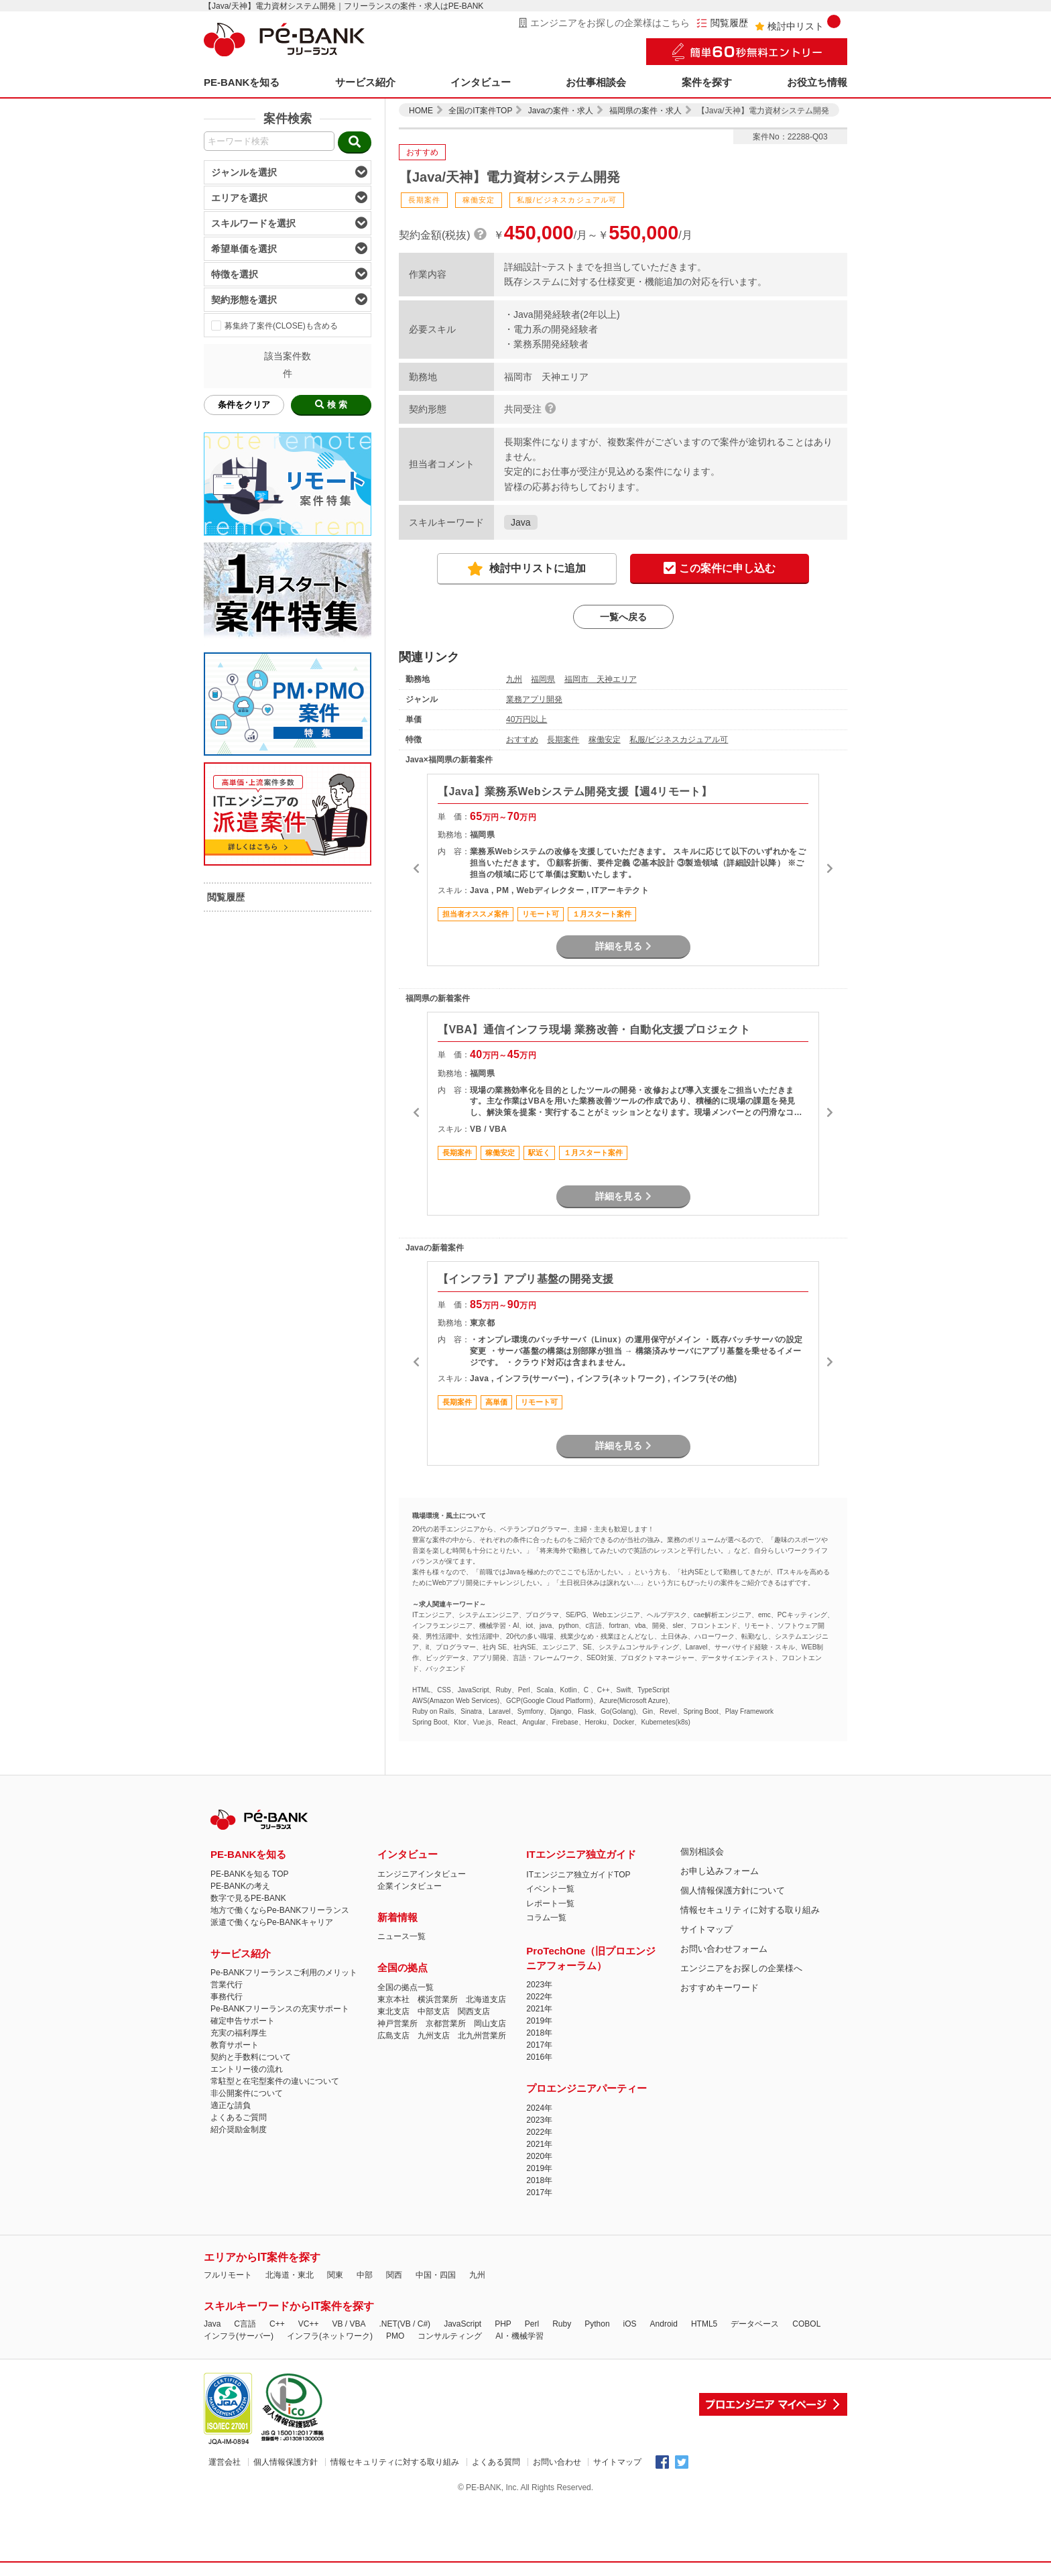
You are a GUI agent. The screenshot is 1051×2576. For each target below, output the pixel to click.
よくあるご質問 (238, 2117)
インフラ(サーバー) (238, 2336)
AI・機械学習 (519, 2336)
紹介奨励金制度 (238, 2129)
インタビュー (480, 82)
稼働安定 (605, 739)
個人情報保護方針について (732, 1890)
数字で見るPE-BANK (248, 1898)
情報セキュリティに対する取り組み (750, 1910)
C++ (277, 2324)
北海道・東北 (289, 2275)
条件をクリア (244, 405)
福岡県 (543, 679)
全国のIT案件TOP (480, 110)
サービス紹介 (365, 82)
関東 (335, 2275)
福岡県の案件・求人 (645, 110)
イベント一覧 (550, 1888)
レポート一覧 (550, 1903)
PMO (395, 2336)
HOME (421, 110)
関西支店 (474, 2011)
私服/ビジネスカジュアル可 (678, 739)
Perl (532, 2324)
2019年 (539, 2021)
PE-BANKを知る (242, 82)
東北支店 (393, 2011)
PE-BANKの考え (240, 1886)
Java (521, 522)
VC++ (308, 2324)
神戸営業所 (397, 2023)
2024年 (539, 2108)
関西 (394, 2275)
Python (596, 2324)
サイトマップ (706, 1929)
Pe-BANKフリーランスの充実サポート (279, 2008)
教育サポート (234, 2045)
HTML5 (704, 2324)
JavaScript (462, 2324)
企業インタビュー (409, 1886)
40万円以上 (526, 719)
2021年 (539, 2008)
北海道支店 (486, 1999)
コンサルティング (450, 2336)
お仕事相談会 (596, 82)
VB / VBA (348, 2324)
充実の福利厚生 (238, 2033)
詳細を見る (623, 946)
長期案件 (563, 739)
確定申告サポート (242, 2021)
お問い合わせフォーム (723, 1949)
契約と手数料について (250, 2057)
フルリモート (228, 2275)
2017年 (539, 2045)
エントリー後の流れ (246, 2069)
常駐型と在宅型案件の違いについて (274, 2081)
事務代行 (226, 1996)
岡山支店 (490, 2023)
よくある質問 (496, 2462)
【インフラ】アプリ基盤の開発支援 (525, 1279)
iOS (630, 2324)
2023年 (539, 1984)
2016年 (539, 2057)
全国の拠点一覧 (405, 1987)
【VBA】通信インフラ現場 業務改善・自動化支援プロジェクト (594, 1029)
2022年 (539, 1996)
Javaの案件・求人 (560, 110)
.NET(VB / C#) (404, 2324)
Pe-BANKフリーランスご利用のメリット (283, 1972)
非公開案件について (246, 2093)
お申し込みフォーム (719, 1871)
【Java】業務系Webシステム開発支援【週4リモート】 (575, 791)
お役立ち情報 (817, 82)
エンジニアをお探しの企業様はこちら (604, 22)
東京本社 (393, 1999)
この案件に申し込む (720, 569)
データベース (755, 2324)
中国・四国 (436, 2275)
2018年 (539, 2033)
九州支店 (434, 2035)
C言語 (245, 2324)
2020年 (539, 2156)
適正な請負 (230, 2105)
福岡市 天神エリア (600, 679)
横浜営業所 (438, 1999)
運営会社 (224, 2462)
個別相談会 (702, 1852)
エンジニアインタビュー (421, 1874)
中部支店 (434, 2011)
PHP (503, 2324)
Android (664, 2324)
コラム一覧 (546, 1917)
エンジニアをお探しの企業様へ (741, 1968)
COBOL (806, 2324)
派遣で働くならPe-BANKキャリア (271, 1922)
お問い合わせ (557, 2462)
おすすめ (522, 739)
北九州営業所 (482, 2035)
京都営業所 (446, 2023)
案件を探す (707, 82)
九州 (514, 679)
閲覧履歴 (722, 23)
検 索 (331, 405)
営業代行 (226, 1984)
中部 (365, 2275)
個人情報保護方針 (285, 2462)
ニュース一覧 (401, 1936)
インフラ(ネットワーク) (330, 2336)
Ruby (561, 2324)
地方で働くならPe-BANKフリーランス (279, 1910)
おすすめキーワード (719, 1988)
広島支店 (393, 2035)
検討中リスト (798, 23)
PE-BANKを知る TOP (249, 1874)
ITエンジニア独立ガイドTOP (578, 1874)
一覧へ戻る (623, 616)
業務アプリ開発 (534, 699)
